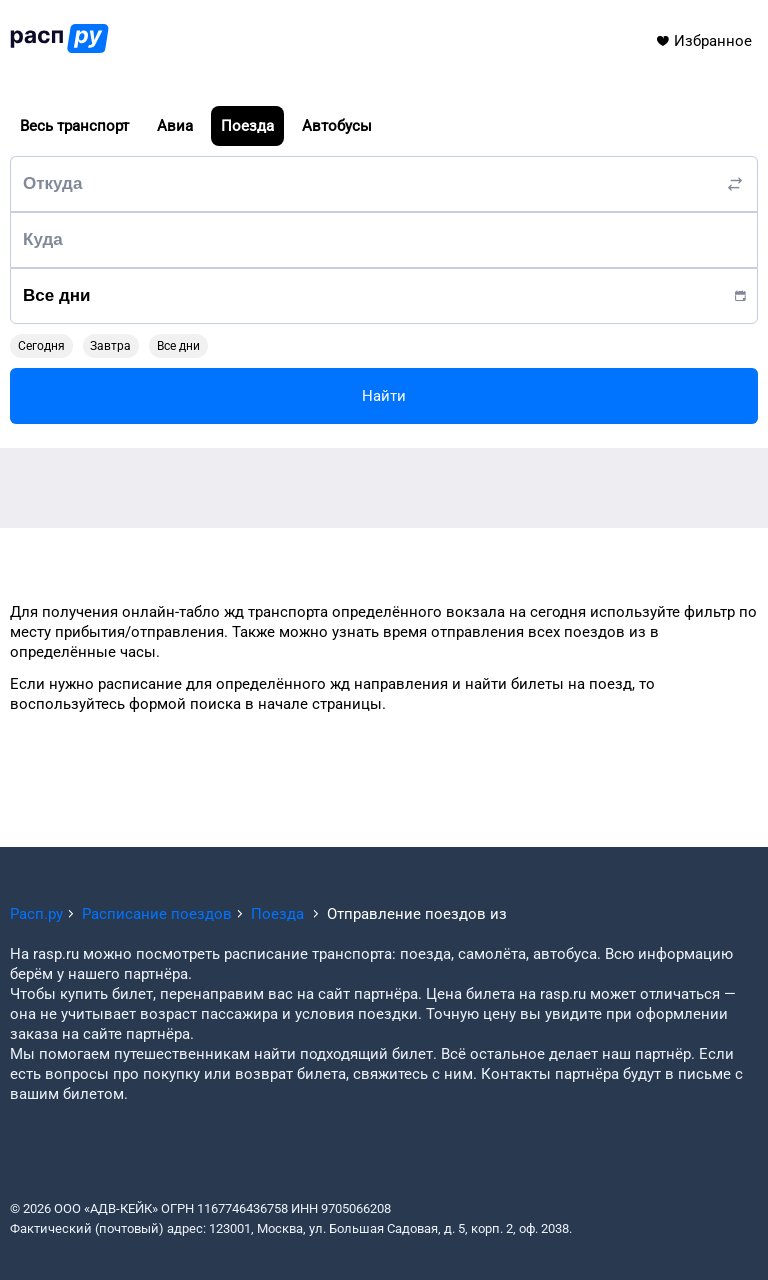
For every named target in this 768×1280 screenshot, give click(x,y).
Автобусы (337, 126)
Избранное (703, 41)
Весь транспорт (74, 126)
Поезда (247, 126)
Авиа (175, 126)
